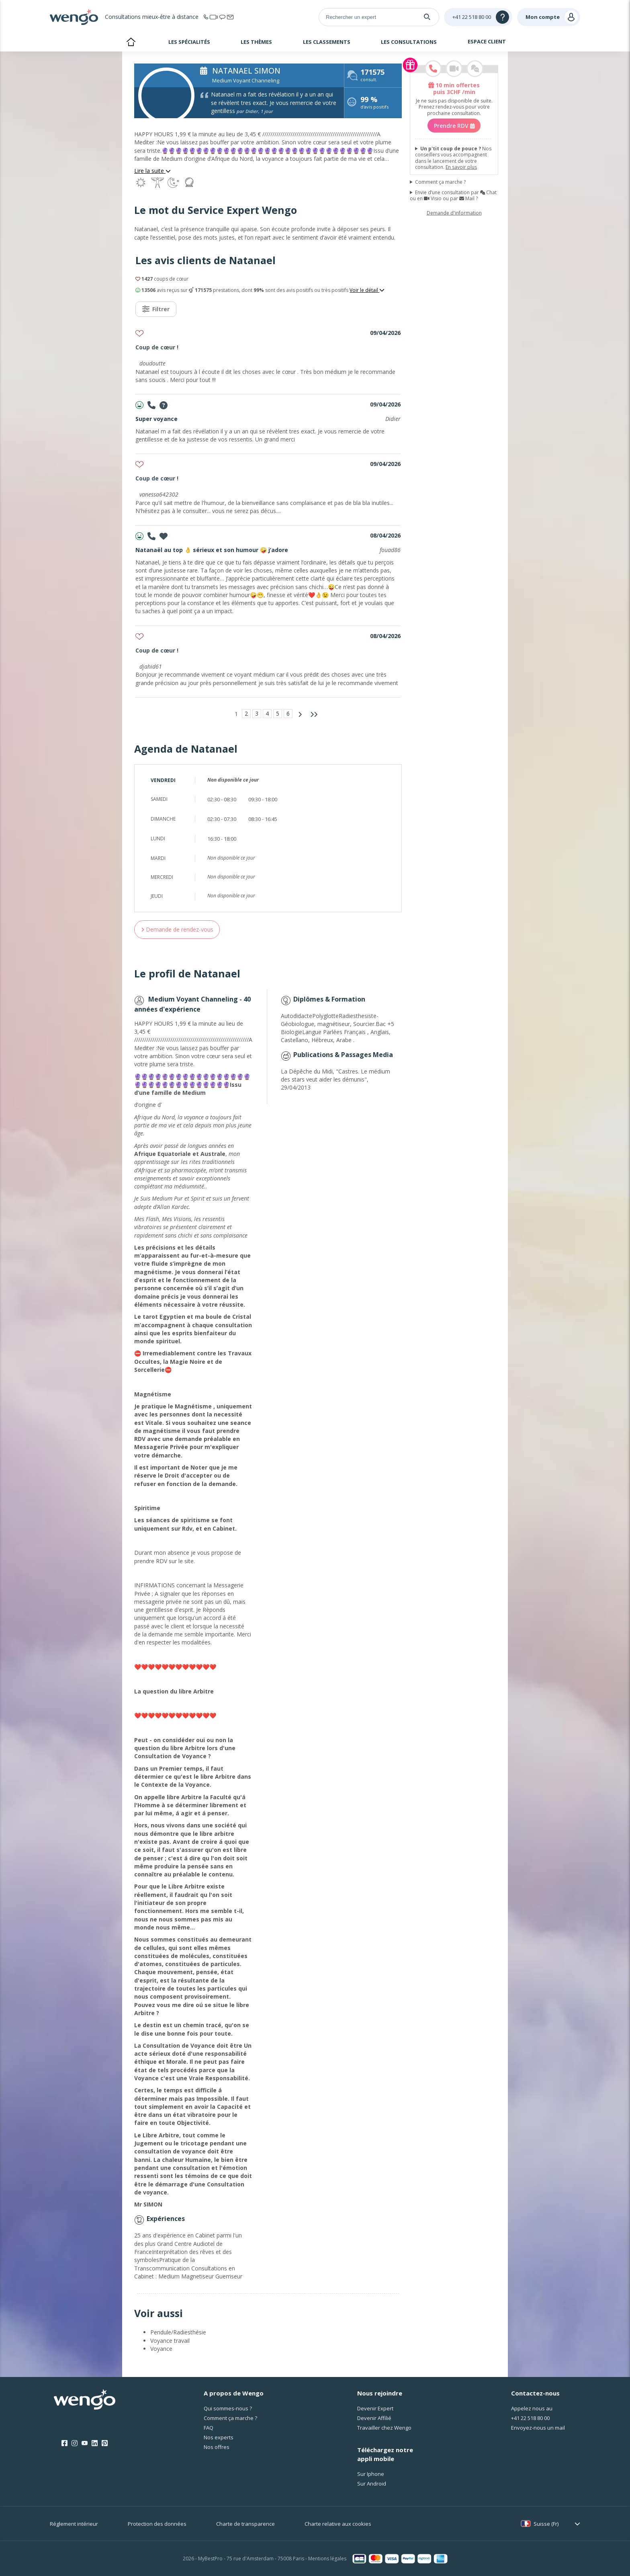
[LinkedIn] (95, 2443)
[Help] (478, 17)
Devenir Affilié (374, 2418)
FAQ (208, 2427)
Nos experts (218, 2437)
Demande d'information (454, 213)
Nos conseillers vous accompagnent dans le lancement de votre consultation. (453, 157)
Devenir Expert (375, 2408)
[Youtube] (85, 2443)
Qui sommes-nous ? (228, 2408)
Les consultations (409, 41)
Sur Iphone (370, 2473)
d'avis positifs (374, 103)
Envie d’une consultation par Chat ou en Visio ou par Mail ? (453, 195)
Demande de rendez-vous (177, 929)
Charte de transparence (245, 2523)
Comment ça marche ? (440, 182)
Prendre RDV (454, 125)
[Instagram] (75, 2443)
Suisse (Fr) (546, 2523)
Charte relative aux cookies (338, 2523)
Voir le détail (367, 290)
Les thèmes (256, 41)
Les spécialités (189, 41)
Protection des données (157, 2523)
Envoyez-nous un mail (538, 2427)
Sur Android (371, 2483)
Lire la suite (152, 170)
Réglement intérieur (74, 2523)
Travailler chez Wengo (384, 2427)
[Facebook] (64, 2443)
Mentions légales (327, 2558)
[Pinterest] (105, 2443)
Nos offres (216, 2447)
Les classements (326, 41)
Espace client (487, 41)
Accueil (130, 43)
